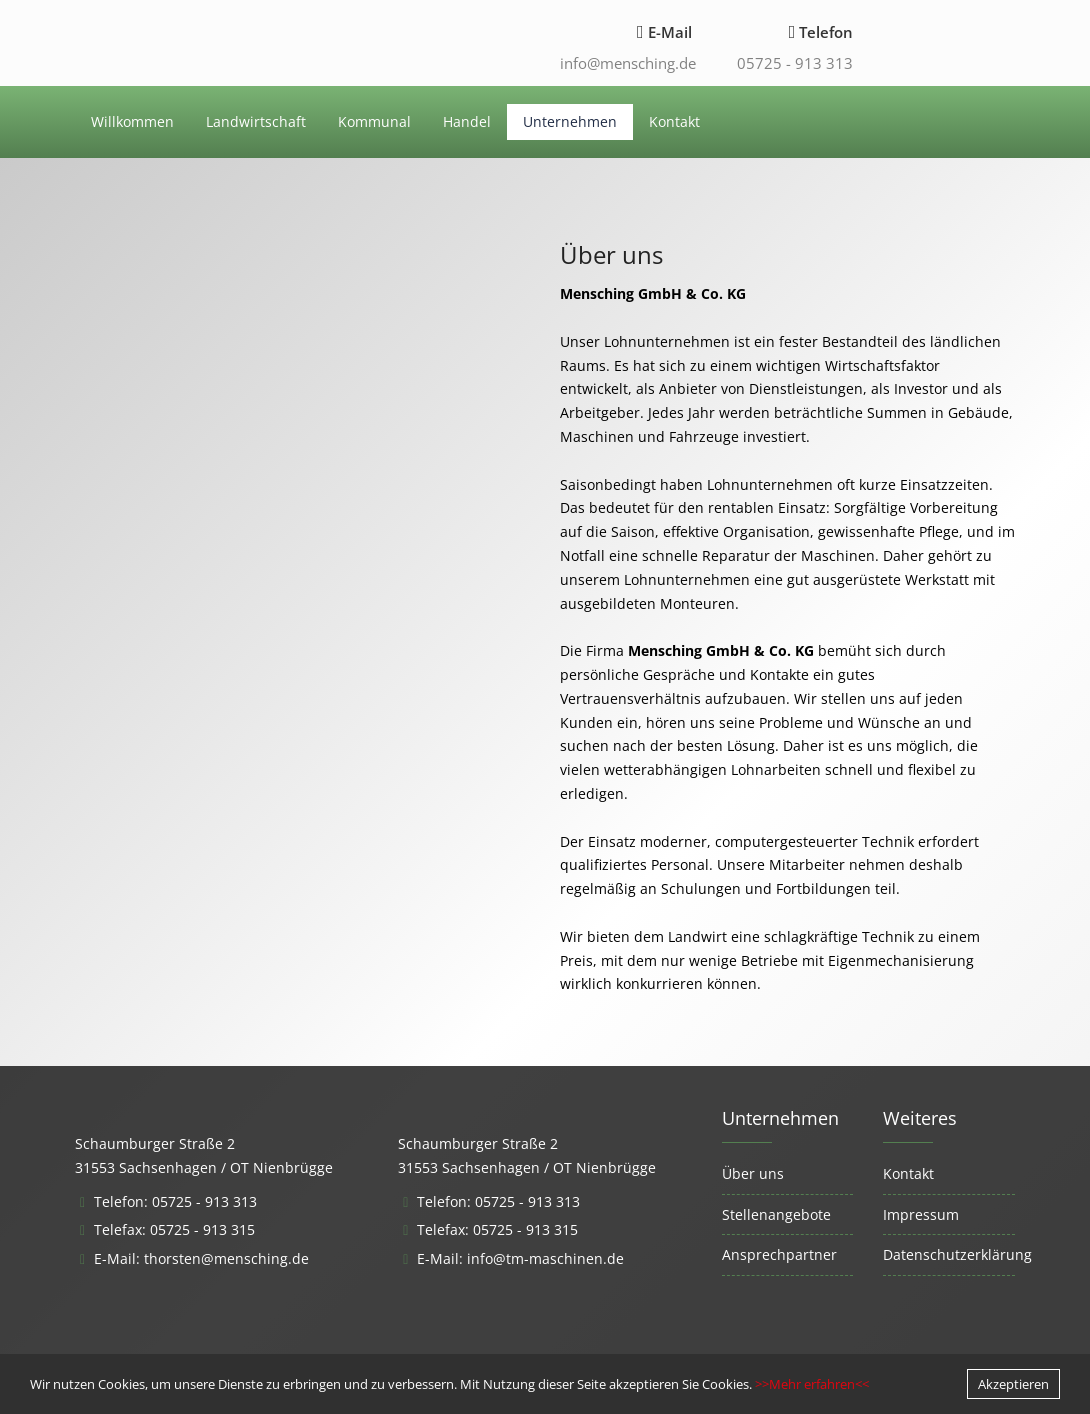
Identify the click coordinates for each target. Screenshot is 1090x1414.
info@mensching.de (628, 63)
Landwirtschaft (256, 121)
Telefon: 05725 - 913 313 (175, 1201)
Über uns (753, 1173)
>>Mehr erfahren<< (812, 1384)
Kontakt (674, 121)
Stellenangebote (776, 1214)
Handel (467, 121)
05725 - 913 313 (795, 63)
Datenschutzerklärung (957, 1254)
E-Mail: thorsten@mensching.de (201, 1258)
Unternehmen (570, 121)
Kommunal (374, 121)
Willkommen (132, 121)
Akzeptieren (1013, 1384)
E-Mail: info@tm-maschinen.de (520, 1258)
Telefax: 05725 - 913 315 (174, 1229)
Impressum (921, 1214)
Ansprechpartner (779, 1254)
